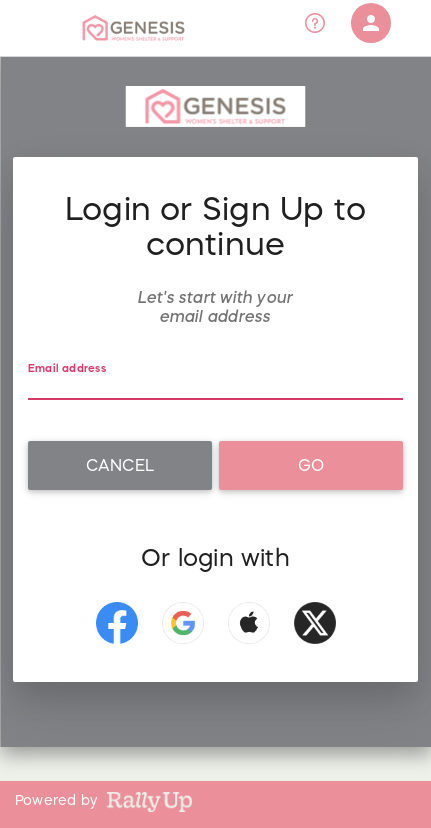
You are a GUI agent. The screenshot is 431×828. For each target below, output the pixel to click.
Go (311, 465)
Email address (67, 368)
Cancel (120, 465)
